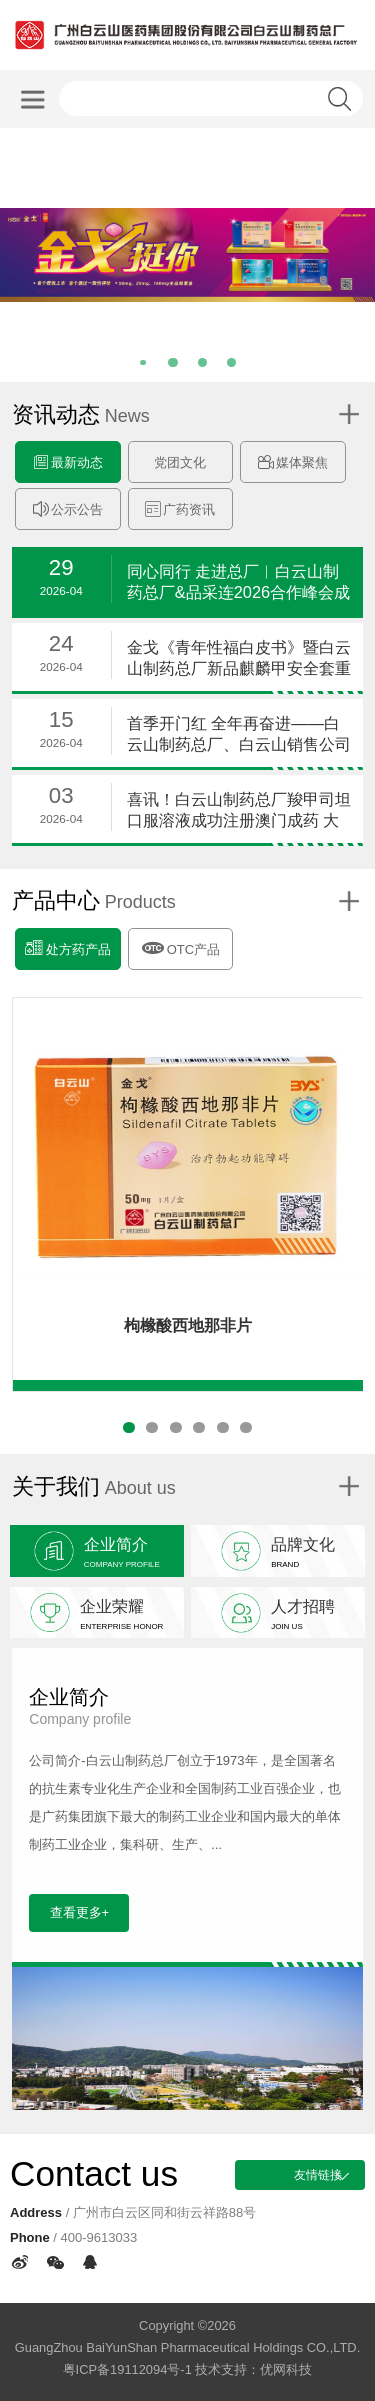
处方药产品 (67, 947)
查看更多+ (80, 1912)
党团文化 (180, 462)
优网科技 (286, 2369)
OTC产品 (180, 946)
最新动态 (68, 462)
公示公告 (68, 509)
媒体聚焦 (293, 462)
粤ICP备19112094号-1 (127, 2369)
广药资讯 (180, 509)
